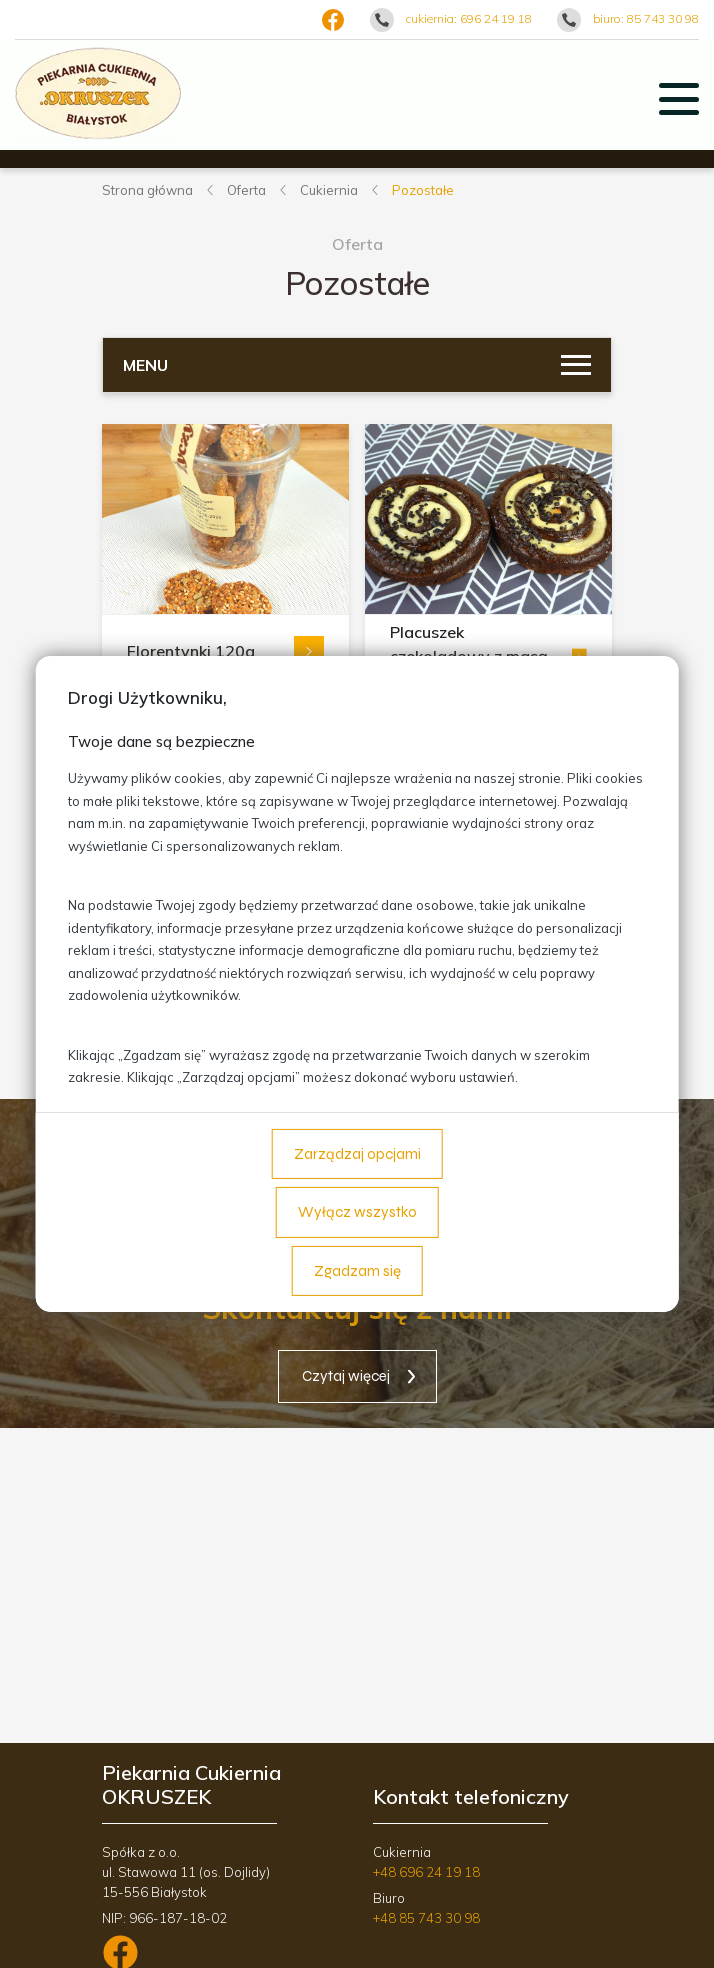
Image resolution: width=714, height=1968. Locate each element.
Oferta (246, 190)
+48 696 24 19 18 (426, 1872)
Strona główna (147, 190)
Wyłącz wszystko (357, 1212)
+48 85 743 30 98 (426, 1918)
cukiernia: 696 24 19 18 (469, 18)
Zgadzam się (357, 1271)
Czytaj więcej (346, 1376)
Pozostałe (423, 190)
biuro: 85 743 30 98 (646, 18)
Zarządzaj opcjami (357, 1154)
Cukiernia (329, 190)
